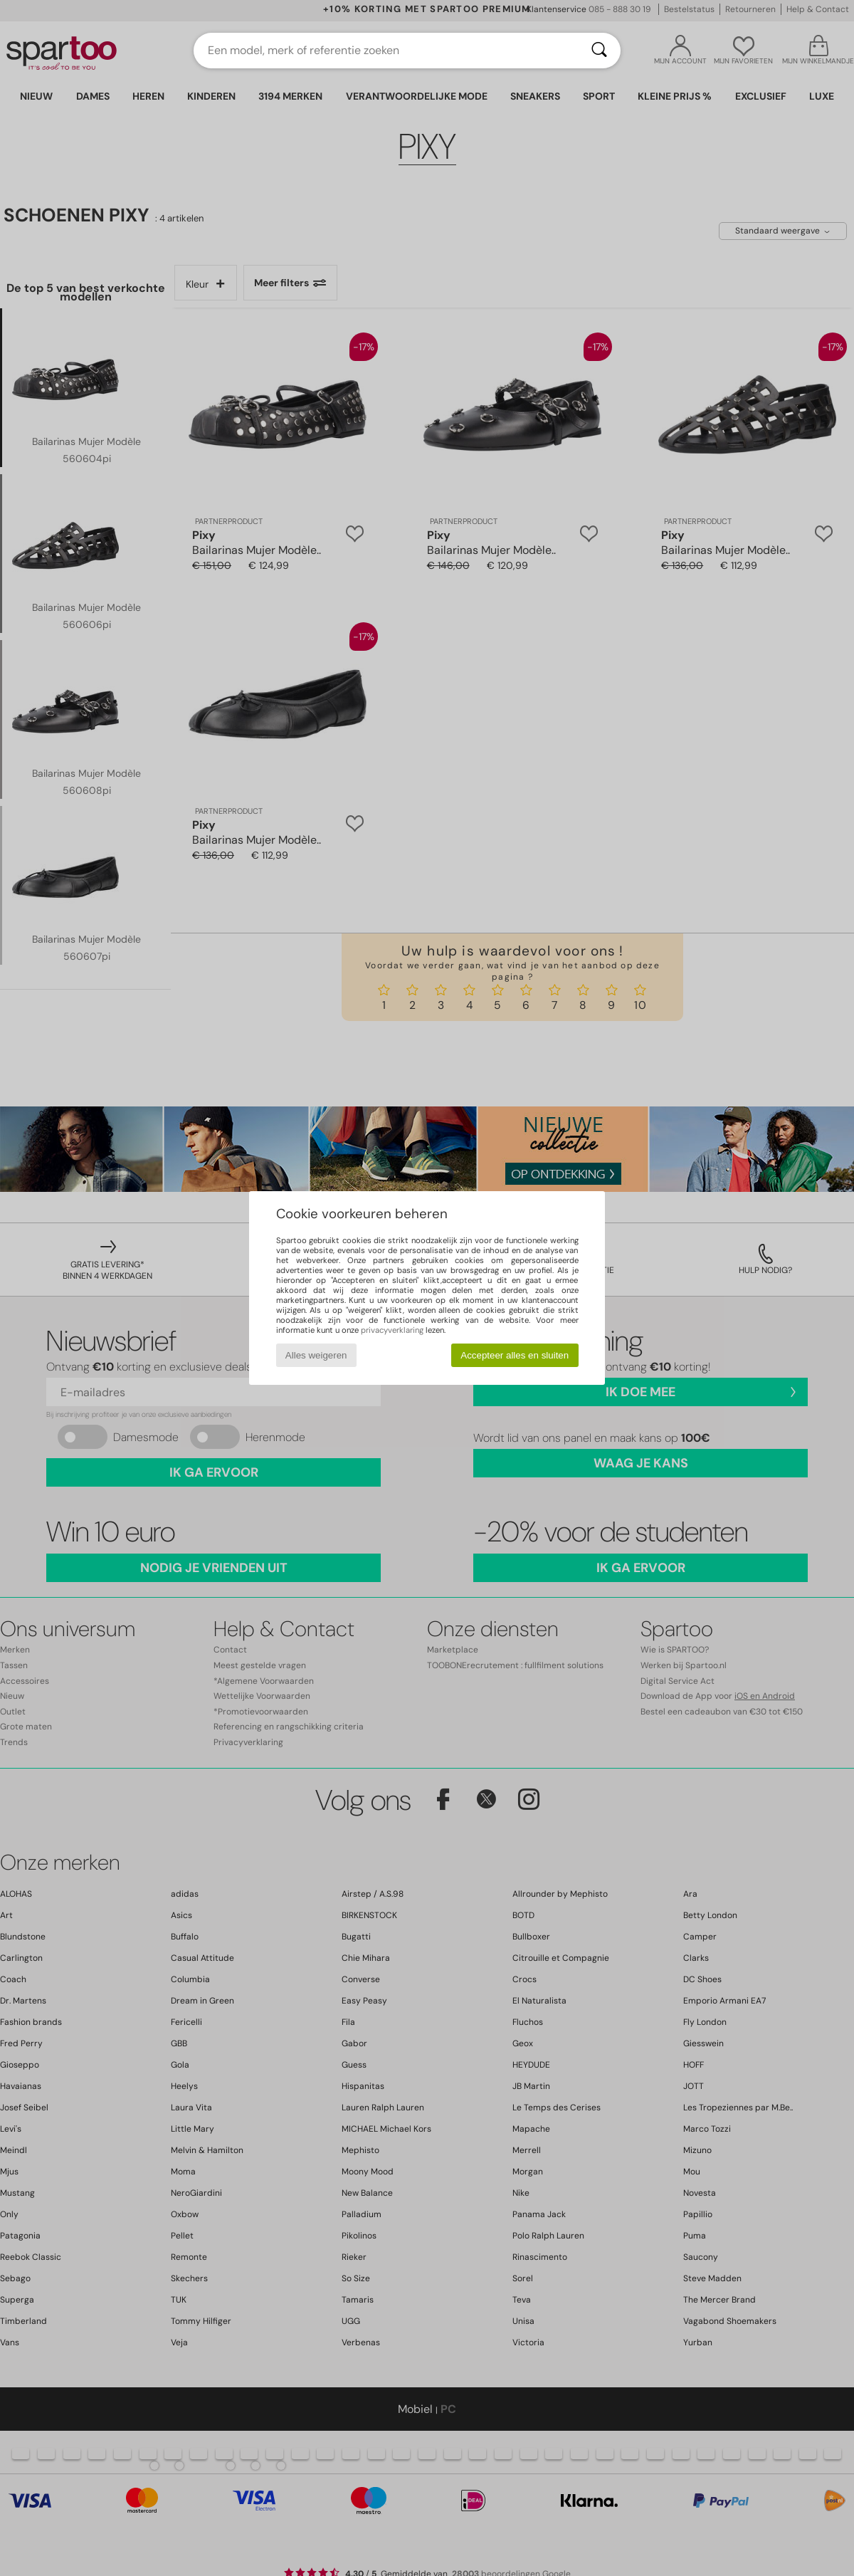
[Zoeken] (599, 50)
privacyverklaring (392, 1330)
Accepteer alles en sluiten (514, 1355)
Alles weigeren (316, 1355)
